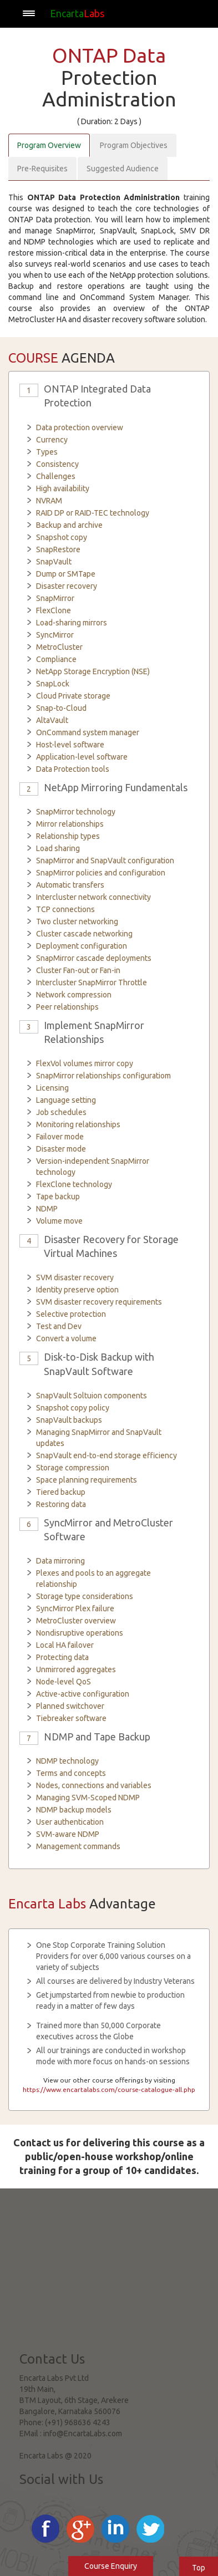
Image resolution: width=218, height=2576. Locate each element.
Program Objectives (134, 145)
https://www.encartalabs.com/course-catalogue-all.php (109, 2089)
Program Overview (49, 145)
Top (198, 2567)
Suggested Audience (123, 168)
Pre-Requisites (42, 168)
